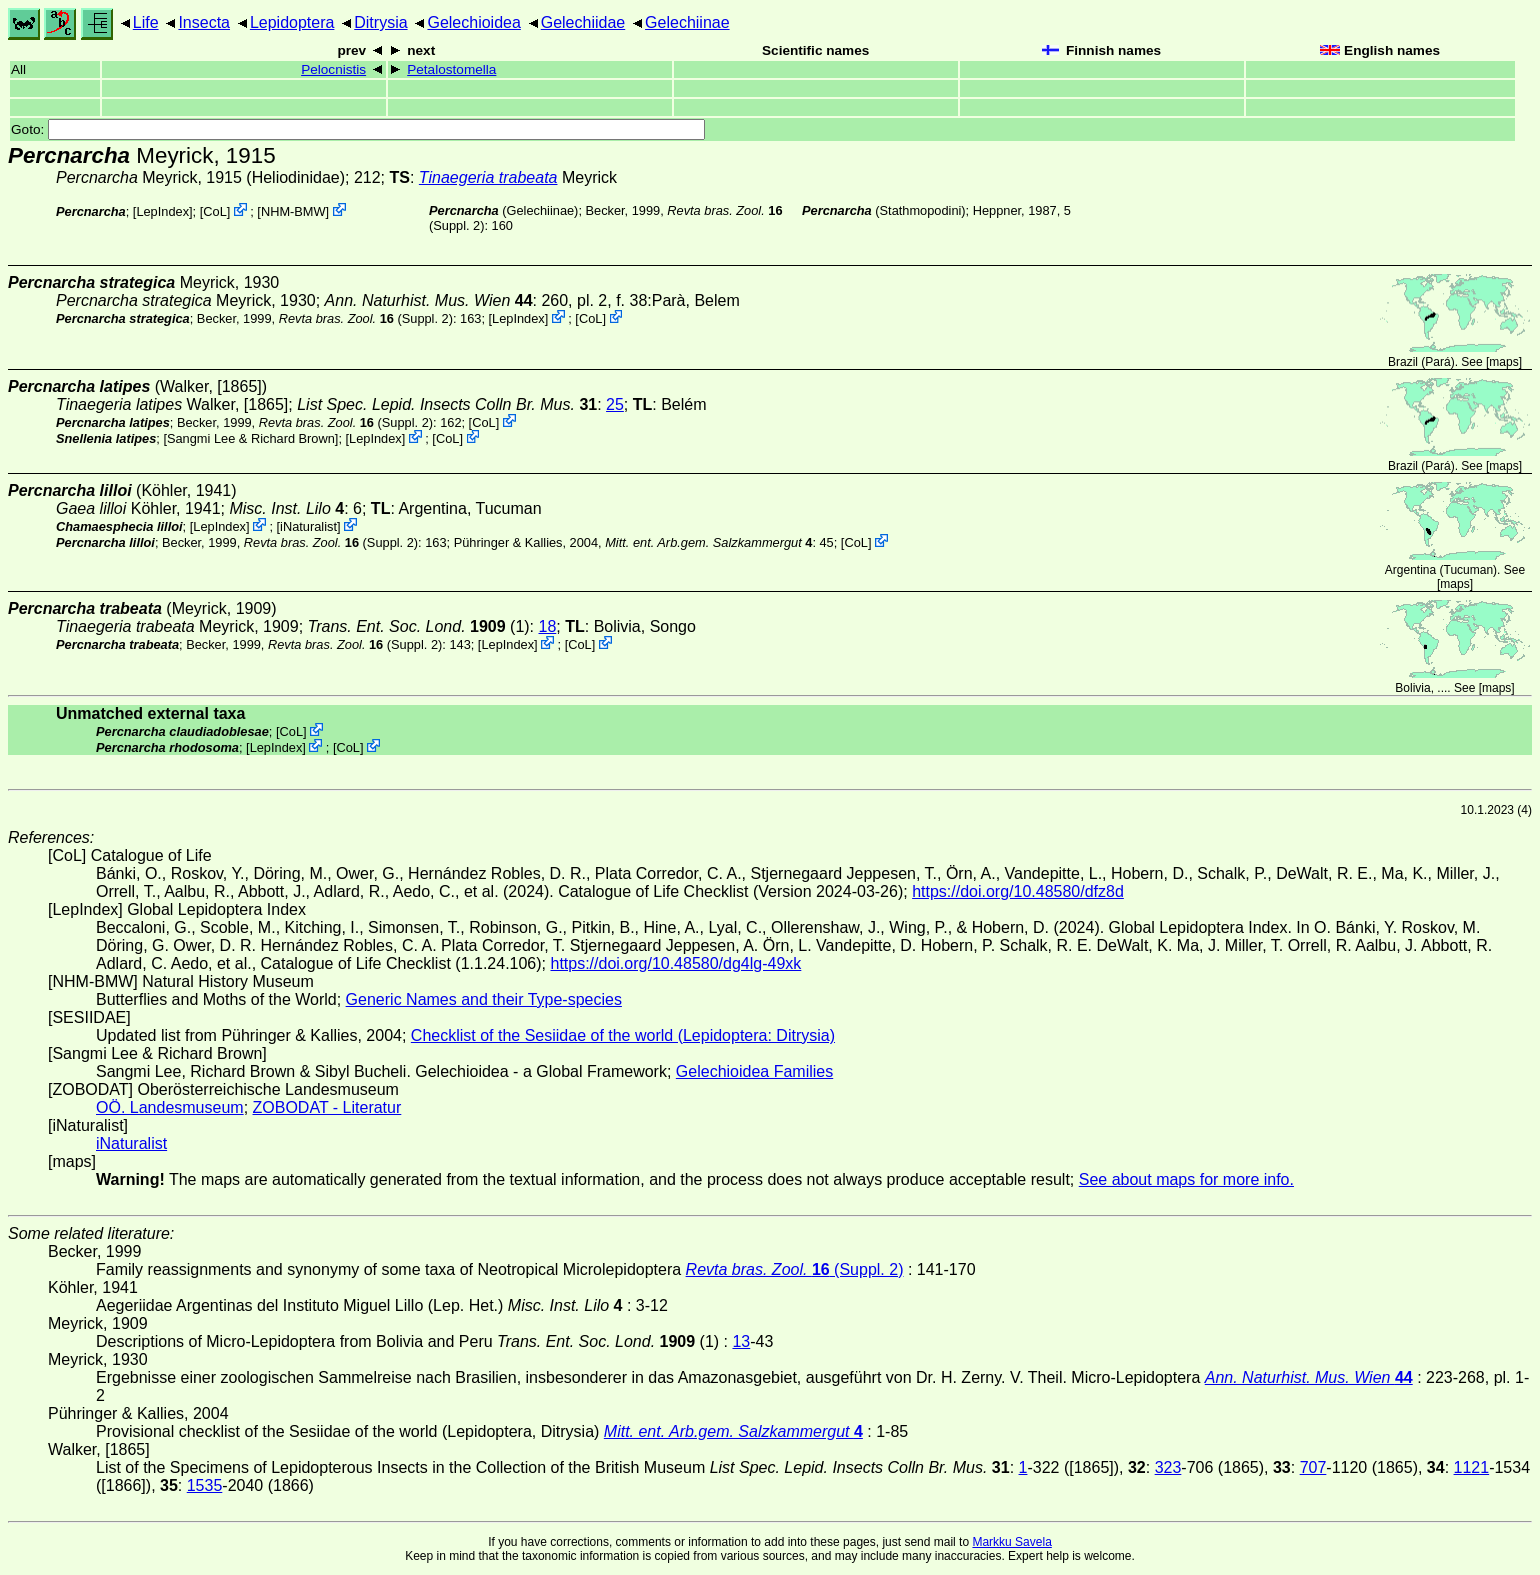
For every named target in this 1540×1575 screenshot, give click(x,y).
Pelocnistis (333, 69)
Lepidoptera (292, 22)
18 (548, 626)
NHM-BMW (293, 211)
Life (146, 22)
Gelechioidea (473, 22)
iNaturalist (308, 526)
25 (615, 404)
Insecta (204, 22)
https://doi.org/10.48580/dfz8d (1018, 891)
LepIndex (162, 211)
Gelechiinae (687, 22)
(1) (419, 626)
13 (741, 1341)
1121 (1472, 1467)
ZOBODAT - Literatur (327, 1107)
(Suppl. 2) (366, 318)
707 (1313, 1467)
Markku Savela (1011, 1542)
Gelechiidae (583, 22)
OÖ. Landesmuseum (170, 1107)
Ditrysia (380, 22)
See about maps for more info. (1186, 1179)
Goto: (358, 129)
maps (1503, 362)
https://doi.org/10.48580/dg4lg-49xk (675, 963)
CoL (214, 211)
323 (1168, 1467)
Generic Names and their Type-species (484, 999)
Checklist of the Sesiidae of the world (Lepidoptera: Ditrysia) (623, 1035)
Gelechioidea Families (754, 1071)
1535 (205, 1485)
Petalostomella (451, 69)
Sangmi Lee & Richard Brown (251, 438)
